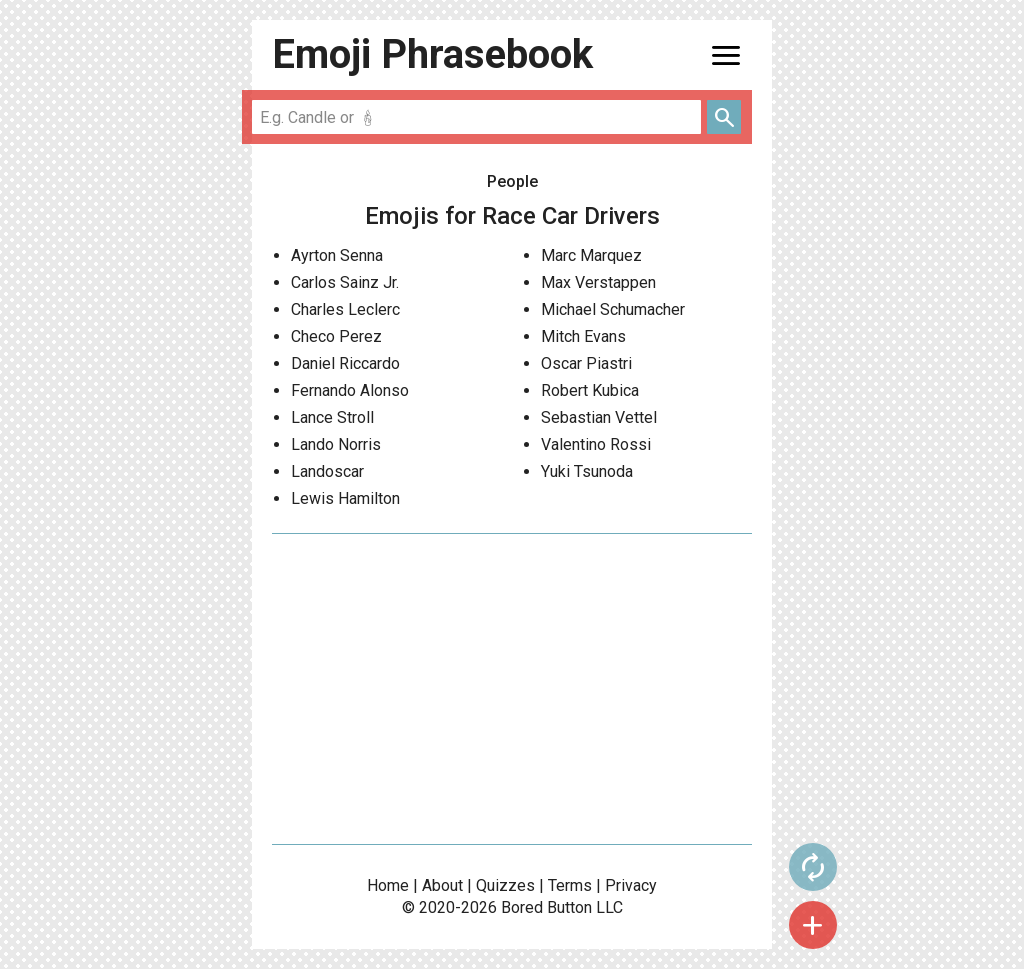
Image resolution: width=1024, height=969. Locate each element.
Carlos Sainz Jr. (345, 282)
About (442, 885)
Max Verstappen (598, 282)
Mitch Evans (583, 336)
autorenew (813, 867)
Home (388, 885)
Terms (570, 885)
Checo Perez (336, 336)
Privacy (631, 885)
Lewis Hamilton (345, 498)
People (512, 181)
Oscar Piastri (586, 363)
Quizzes (505, 885)
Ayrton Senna (337, 255)
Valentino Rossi (596, 444)
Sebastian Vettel (599, 417)
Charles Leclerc (345, 309)
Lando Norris (336, 444)
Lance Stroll (332, 417)
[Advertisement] (512, 689)
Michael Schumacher (613, 309)
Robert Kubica (590, 390)
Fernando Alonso (350, 390)
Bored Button (546, 907)
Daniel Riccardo (345, 363)
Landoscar (327, 471)
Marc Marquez (591, 255)
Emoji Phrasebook (432, 54)
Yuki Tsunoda (587, 471)
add (813, 925)
